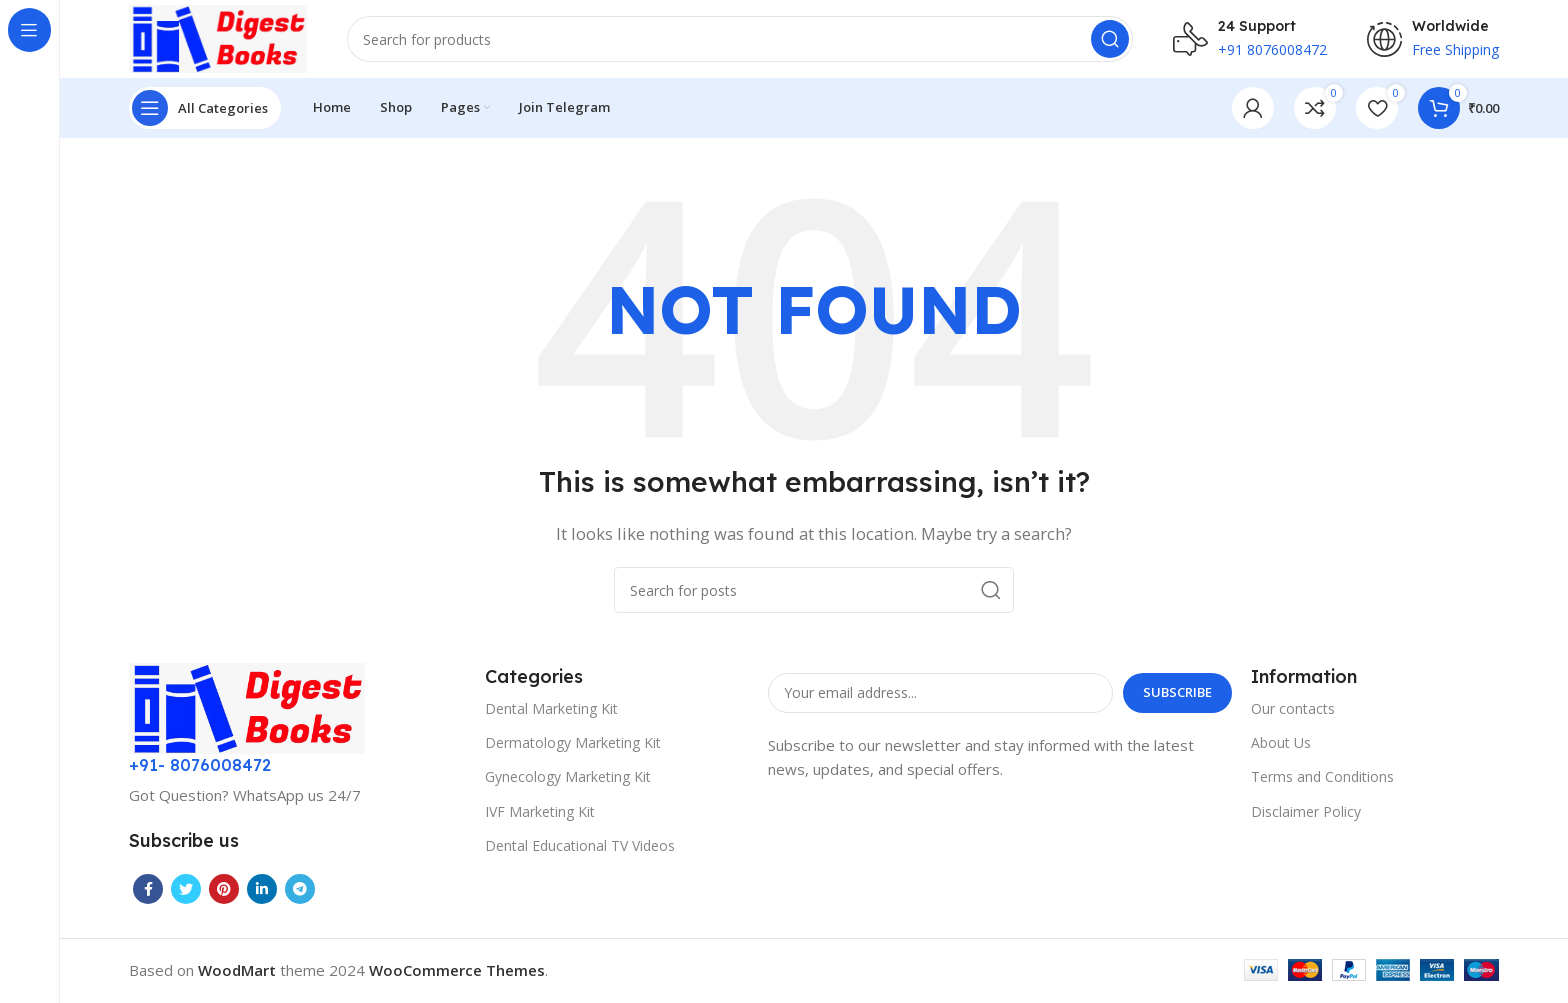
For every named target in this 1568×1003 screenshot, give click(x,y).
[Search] (742, 40)
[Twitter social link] (186, 891)
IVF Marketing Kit (540, 812)
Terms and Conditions (1322, 778)
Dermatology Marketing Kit (573, 744)
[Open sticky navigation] (205, 110)
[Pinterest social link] (224, 891)
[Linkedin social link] (262, 891)
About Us (1281, 744)
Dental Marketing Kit (551, 710)
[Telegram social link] (300, 891)
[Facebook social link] (148, 891)
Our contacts (1293, 710)
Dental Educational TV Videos (580, 847)
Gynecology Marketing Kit (568, 778)
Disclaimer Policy (1306, 812)
